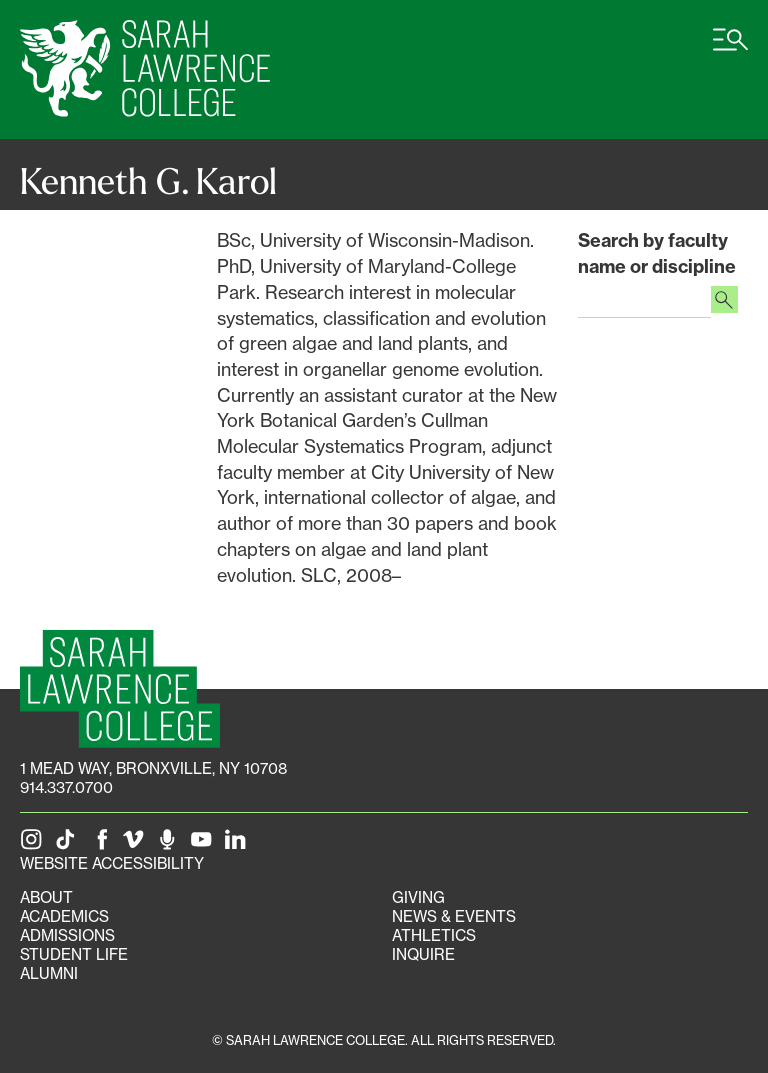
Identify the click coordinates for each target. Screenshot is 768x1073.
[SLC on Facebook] (103, 844)
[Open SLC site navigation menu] (730, 50)
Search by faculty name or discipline (657, 253)
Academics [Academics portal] (64, 916)
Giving (418, 897)
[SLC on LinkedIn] (239, 844)
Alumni (49, 973)
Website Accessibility (112, 863)
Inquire (423, 954)
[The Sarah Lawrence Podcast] (171, 844)
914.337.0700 (66, 787)
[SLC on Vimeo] (137, 844)
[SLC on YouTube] (205, 844)
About (46, 897)
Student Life (74, 954)
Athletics (434, 935)
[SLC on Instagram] (35, 844)
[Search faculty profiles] (724, 302)
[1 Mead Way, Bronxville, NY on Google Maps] (153, 768)
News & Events (454, 916)
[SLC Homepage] (120, 688)
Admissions (67, 935)
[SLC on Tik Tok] (69, 844)
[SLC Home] (145, 69)
